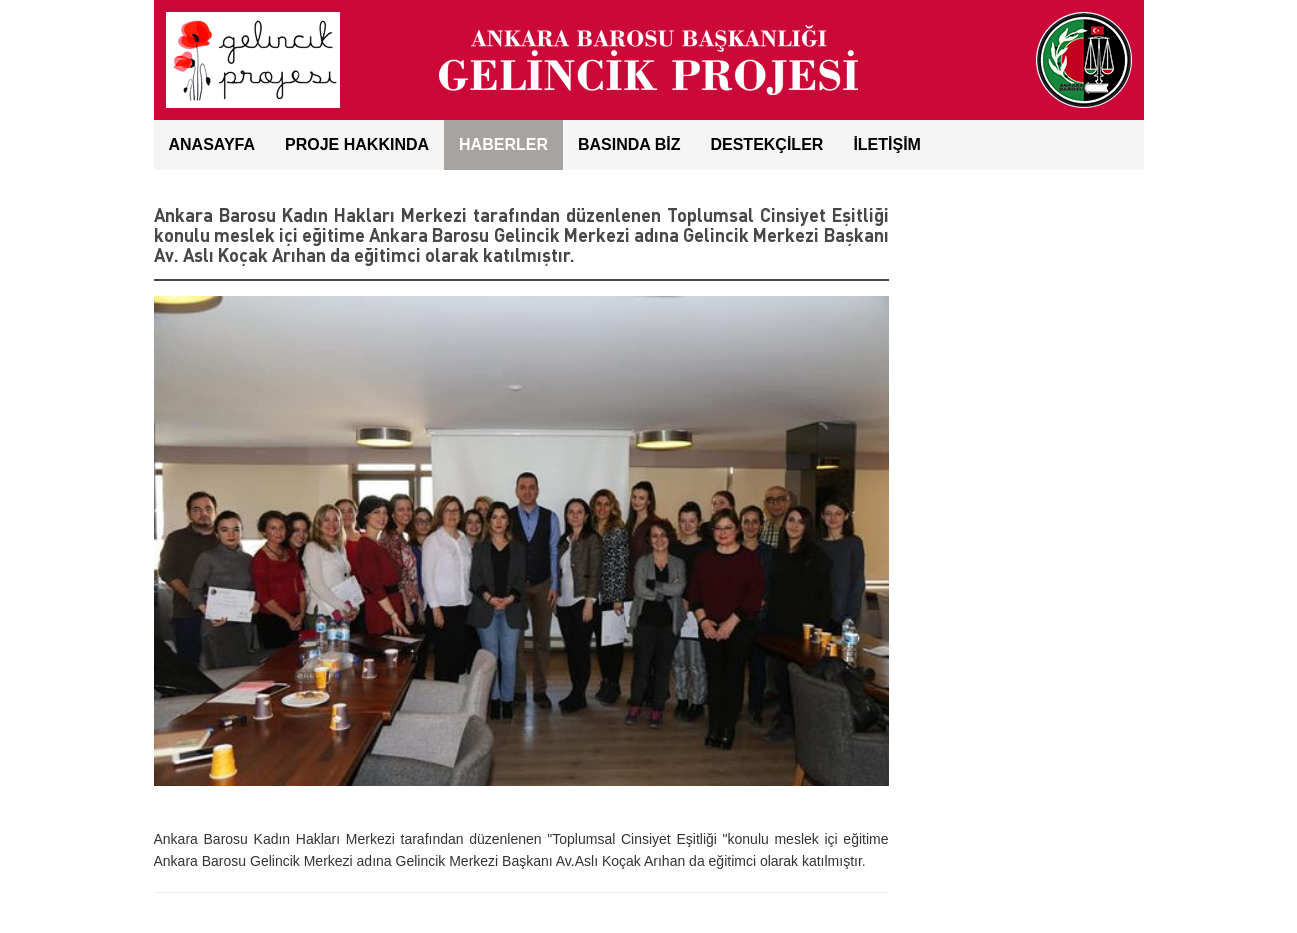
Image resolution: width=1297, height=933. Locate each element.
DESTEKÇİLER (766, 144)
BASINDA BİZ (629, 144)
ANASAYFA (212, 144)
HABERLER (503, 144)
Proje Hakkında (357, 144)
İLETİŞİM (887, 144)
